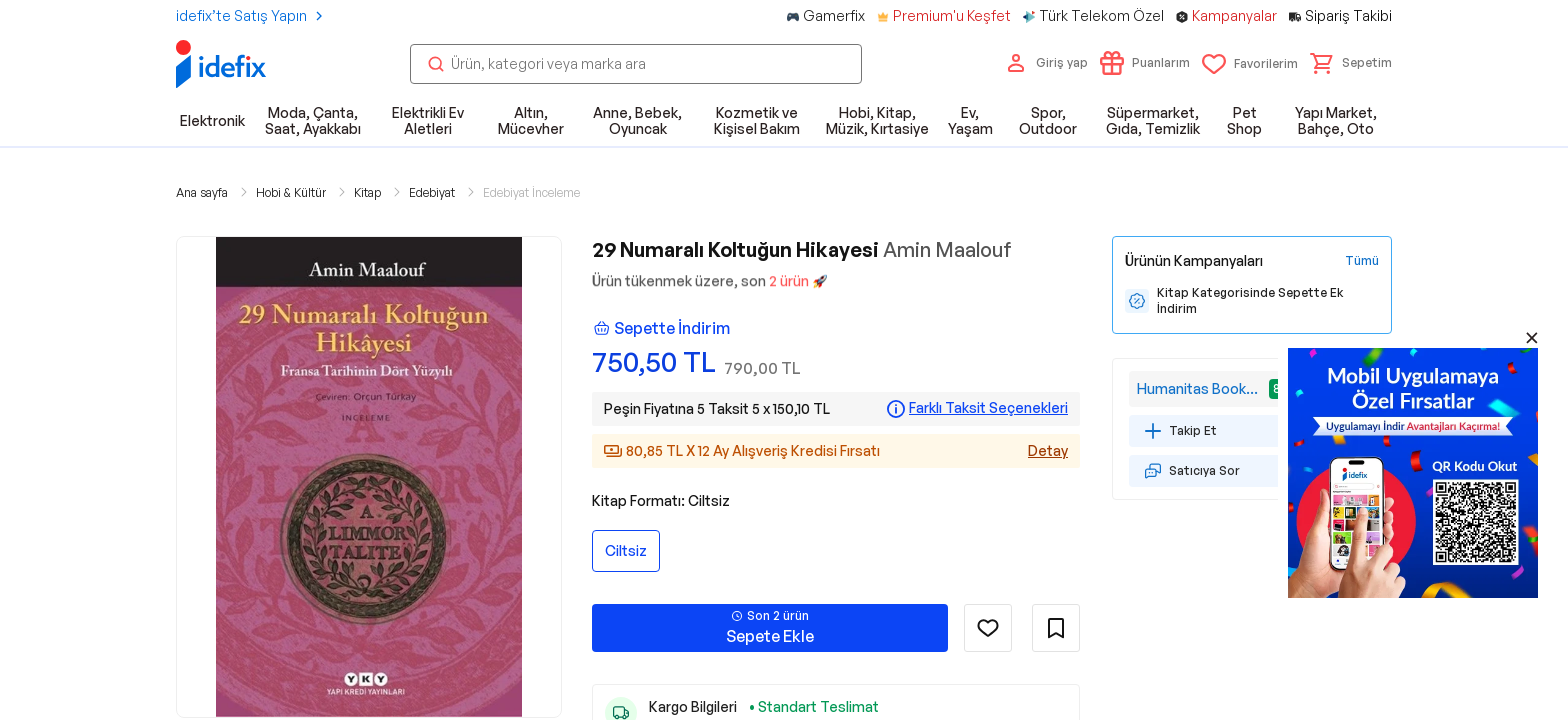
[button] (1351, 63)
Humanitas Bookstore (1201, 388)
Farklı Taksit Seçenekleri (988, 408)
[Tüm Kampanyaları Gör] (1362, 261)
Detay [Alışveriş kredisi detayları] (1048, 450)
